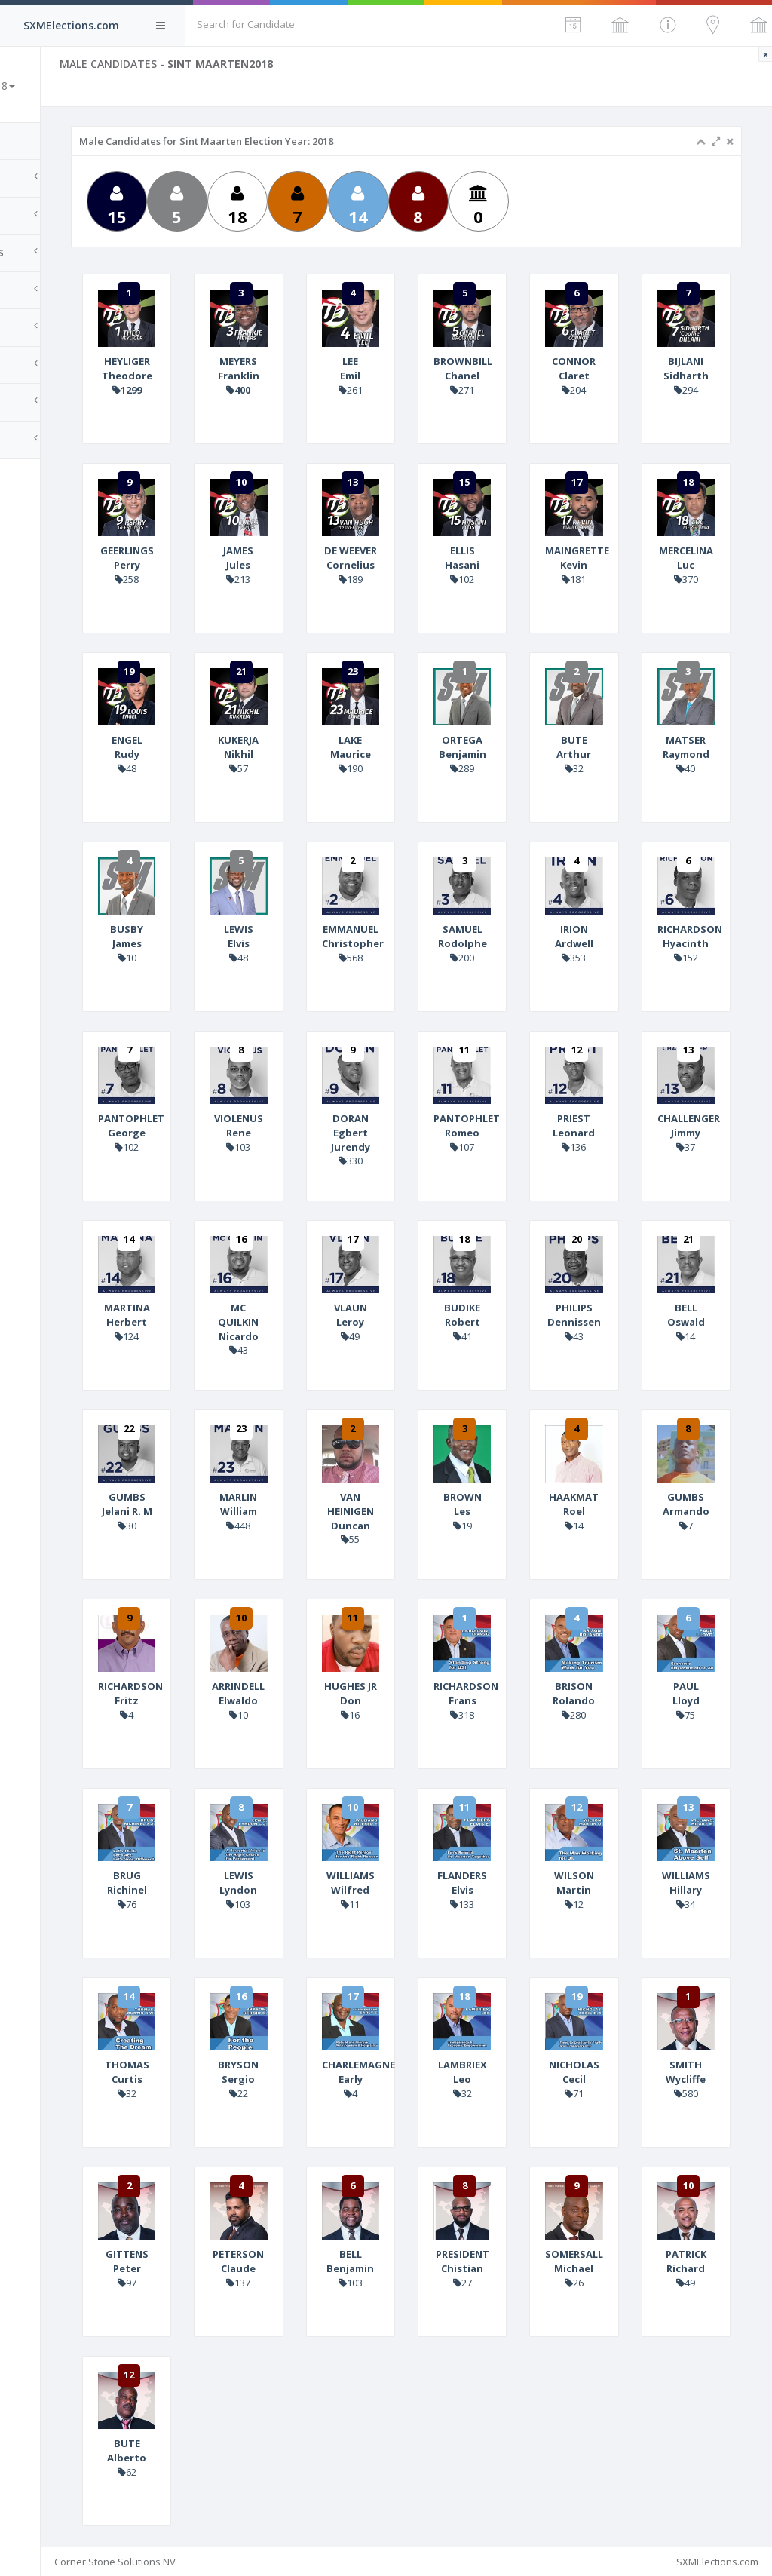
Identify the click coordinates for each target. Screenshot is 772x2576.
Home (30, 141)
